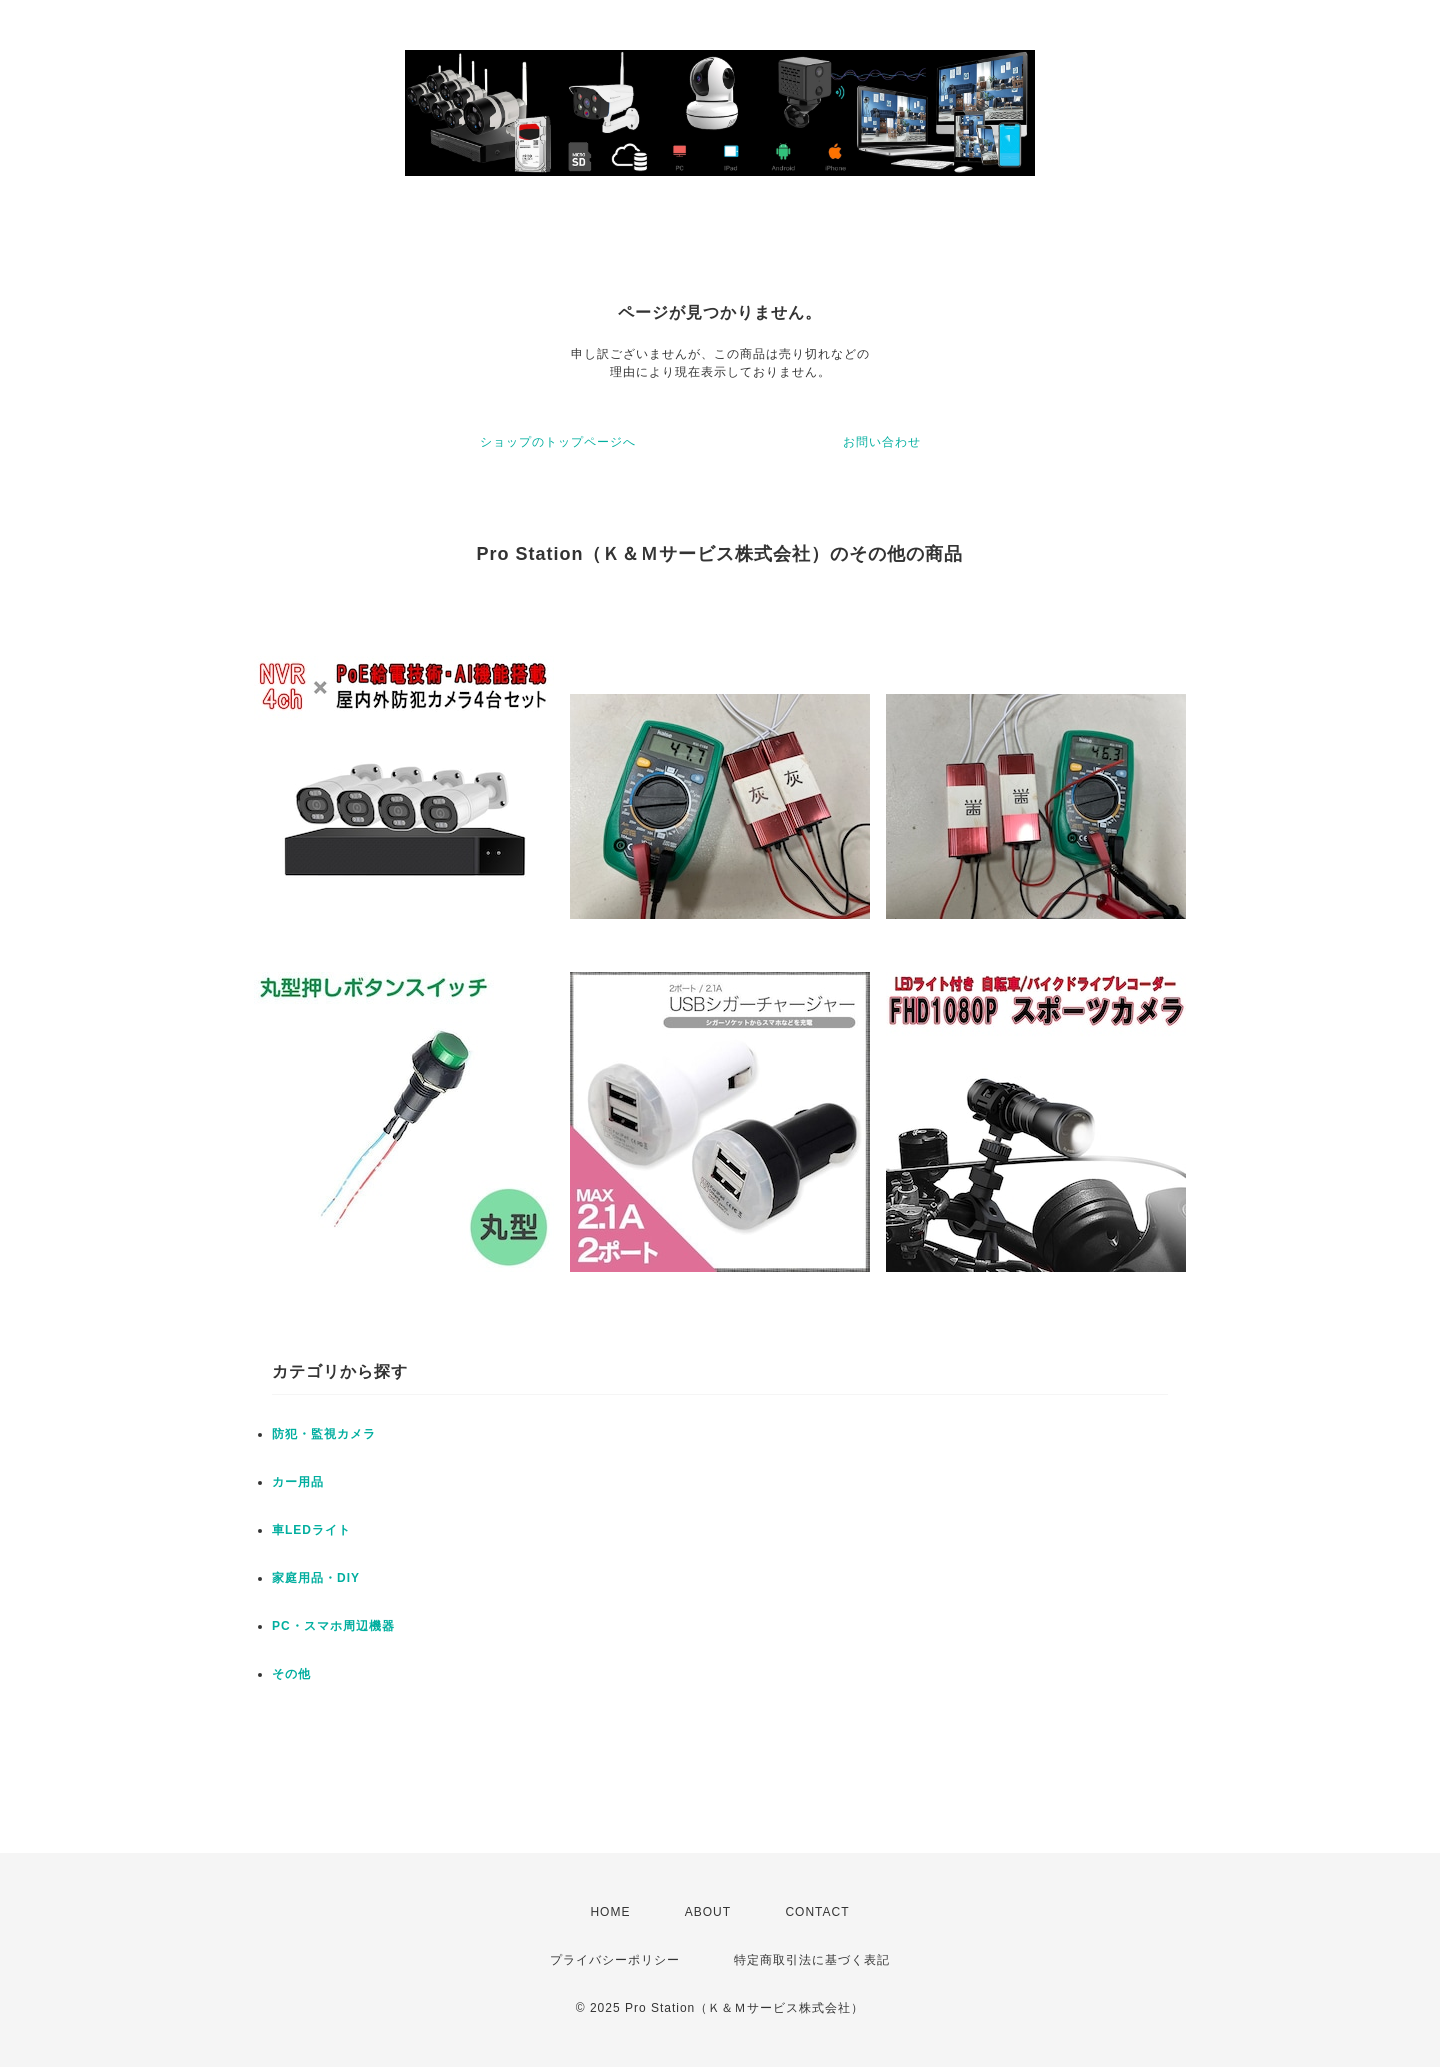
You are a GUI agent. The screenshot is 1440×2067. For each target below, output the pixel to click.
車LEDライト (311, 1530)
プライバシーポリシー (615, 1960)
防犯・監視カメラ (324, 1434)
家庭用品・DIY (316, 1578)
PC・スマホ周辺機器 (333, 1626)
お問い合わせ (882, 442)
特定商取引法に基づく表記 (812, 1960)
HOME (610, 1912)
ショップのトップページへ (558, 442)
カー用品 (298, 1482)
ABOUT (708, 1912)
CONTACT (817, 1912)
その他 (291, 1674)
